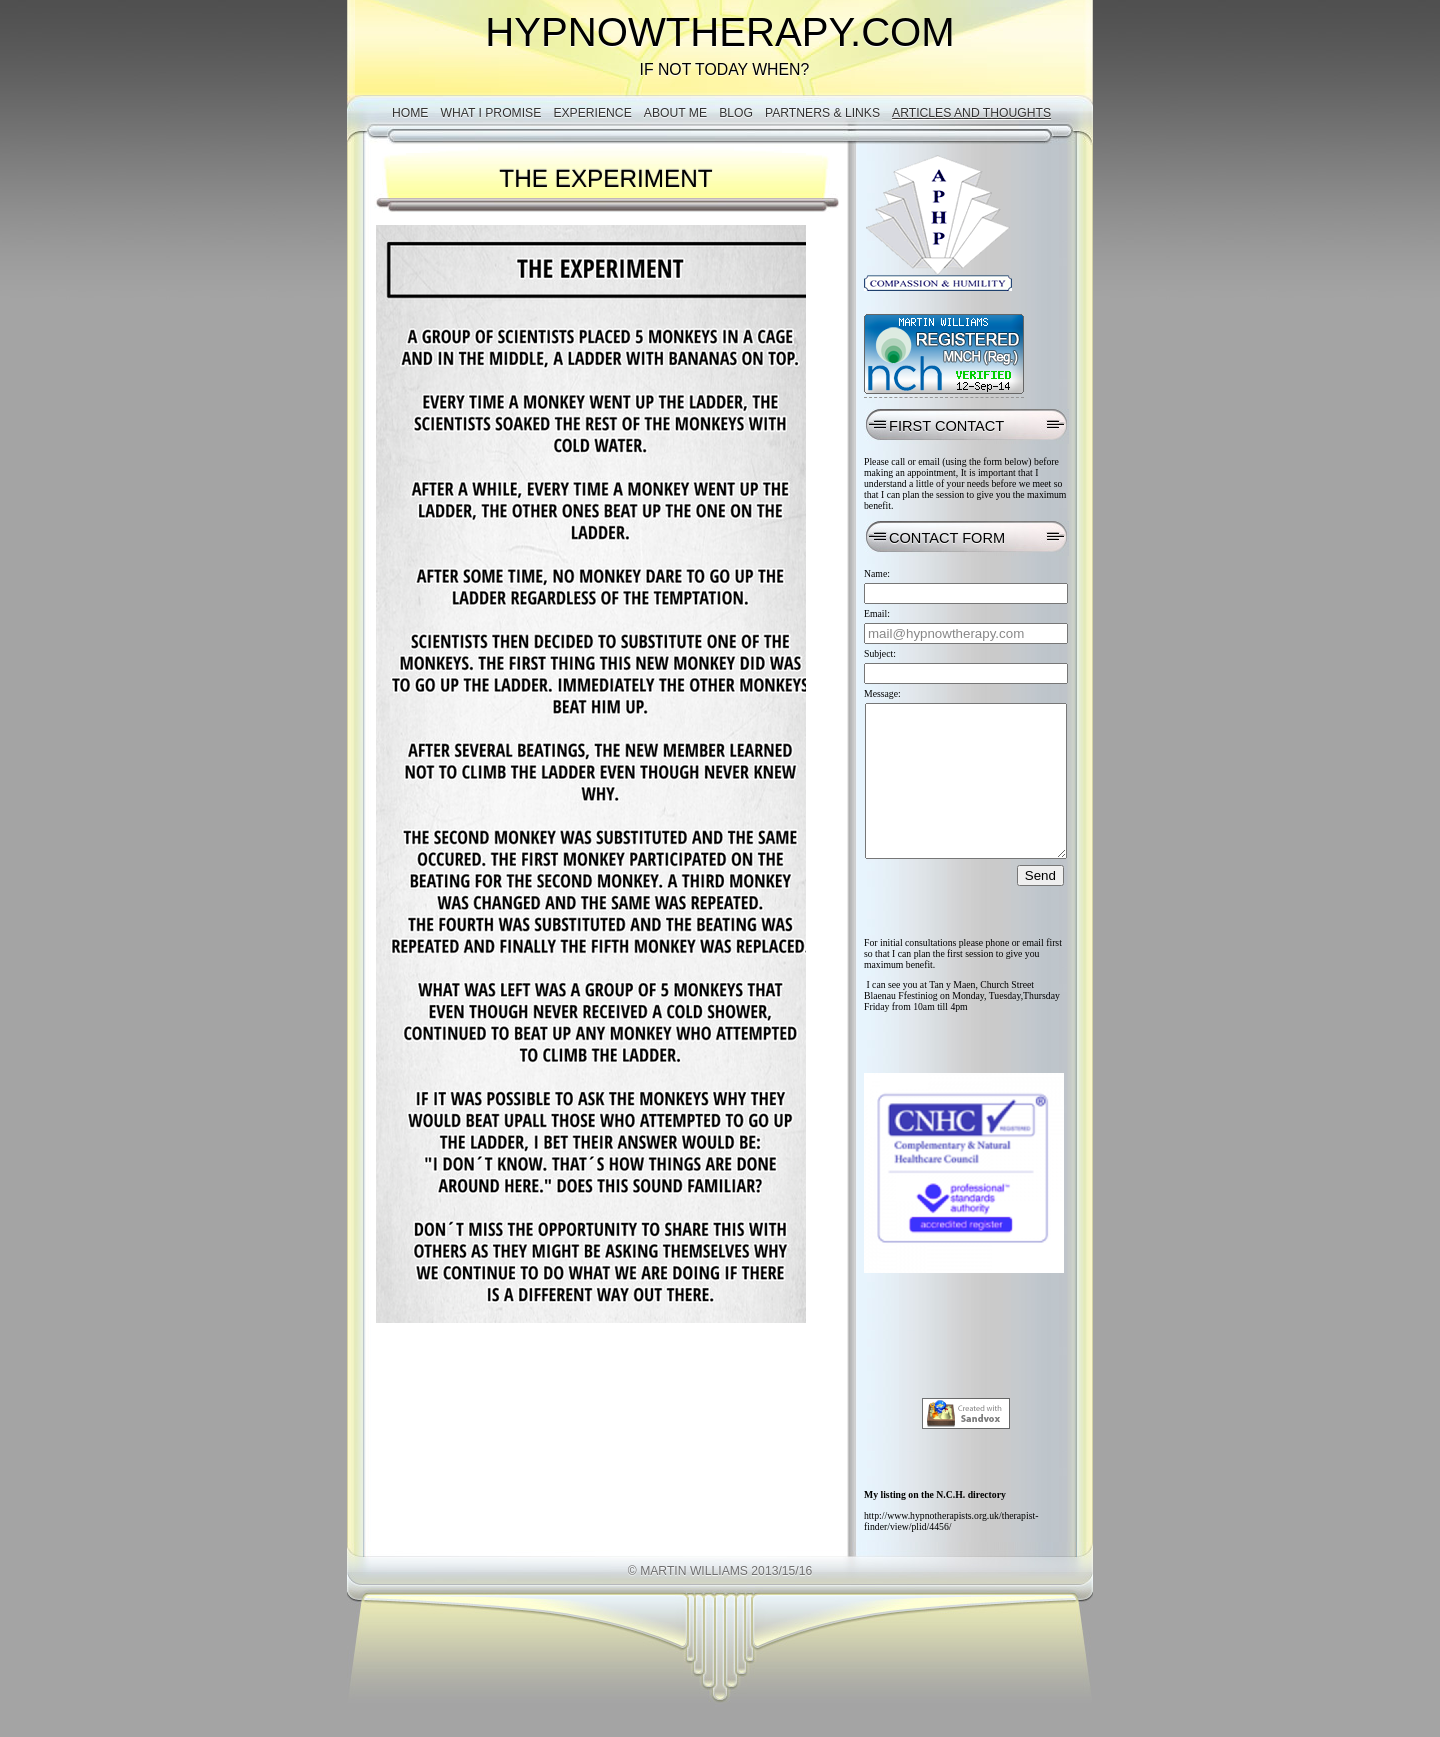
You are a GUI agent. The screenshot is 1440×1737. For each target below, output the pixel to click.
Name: (877, 573)
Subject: (880, 653)
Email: (877, 613)
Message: (882, 693)
